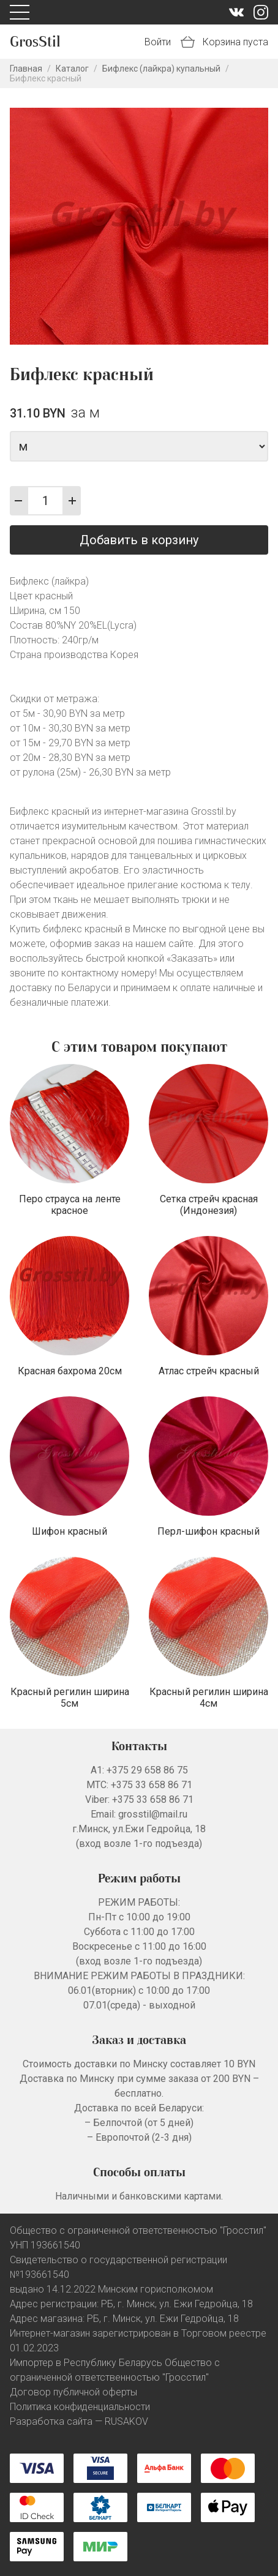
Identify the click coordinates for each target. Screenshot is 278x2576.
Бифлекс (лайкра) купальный (161, 68)
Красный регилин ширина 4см (208, 1697)
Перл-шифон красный (208, 1531)
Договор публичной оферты (73, 2392)
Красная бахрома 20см (70, 1371)
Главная (26, 68)
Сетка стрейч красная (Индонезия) (209, 1204)
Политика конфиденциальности (80, 2407)
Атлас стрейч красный (209, 1371)
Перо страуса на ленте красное (70, 1204)
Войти (158, 42)
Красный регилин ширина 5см (69, 1697)
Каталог (72, 68)
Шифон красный (69, 1531)
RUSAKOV (126, 2421)
